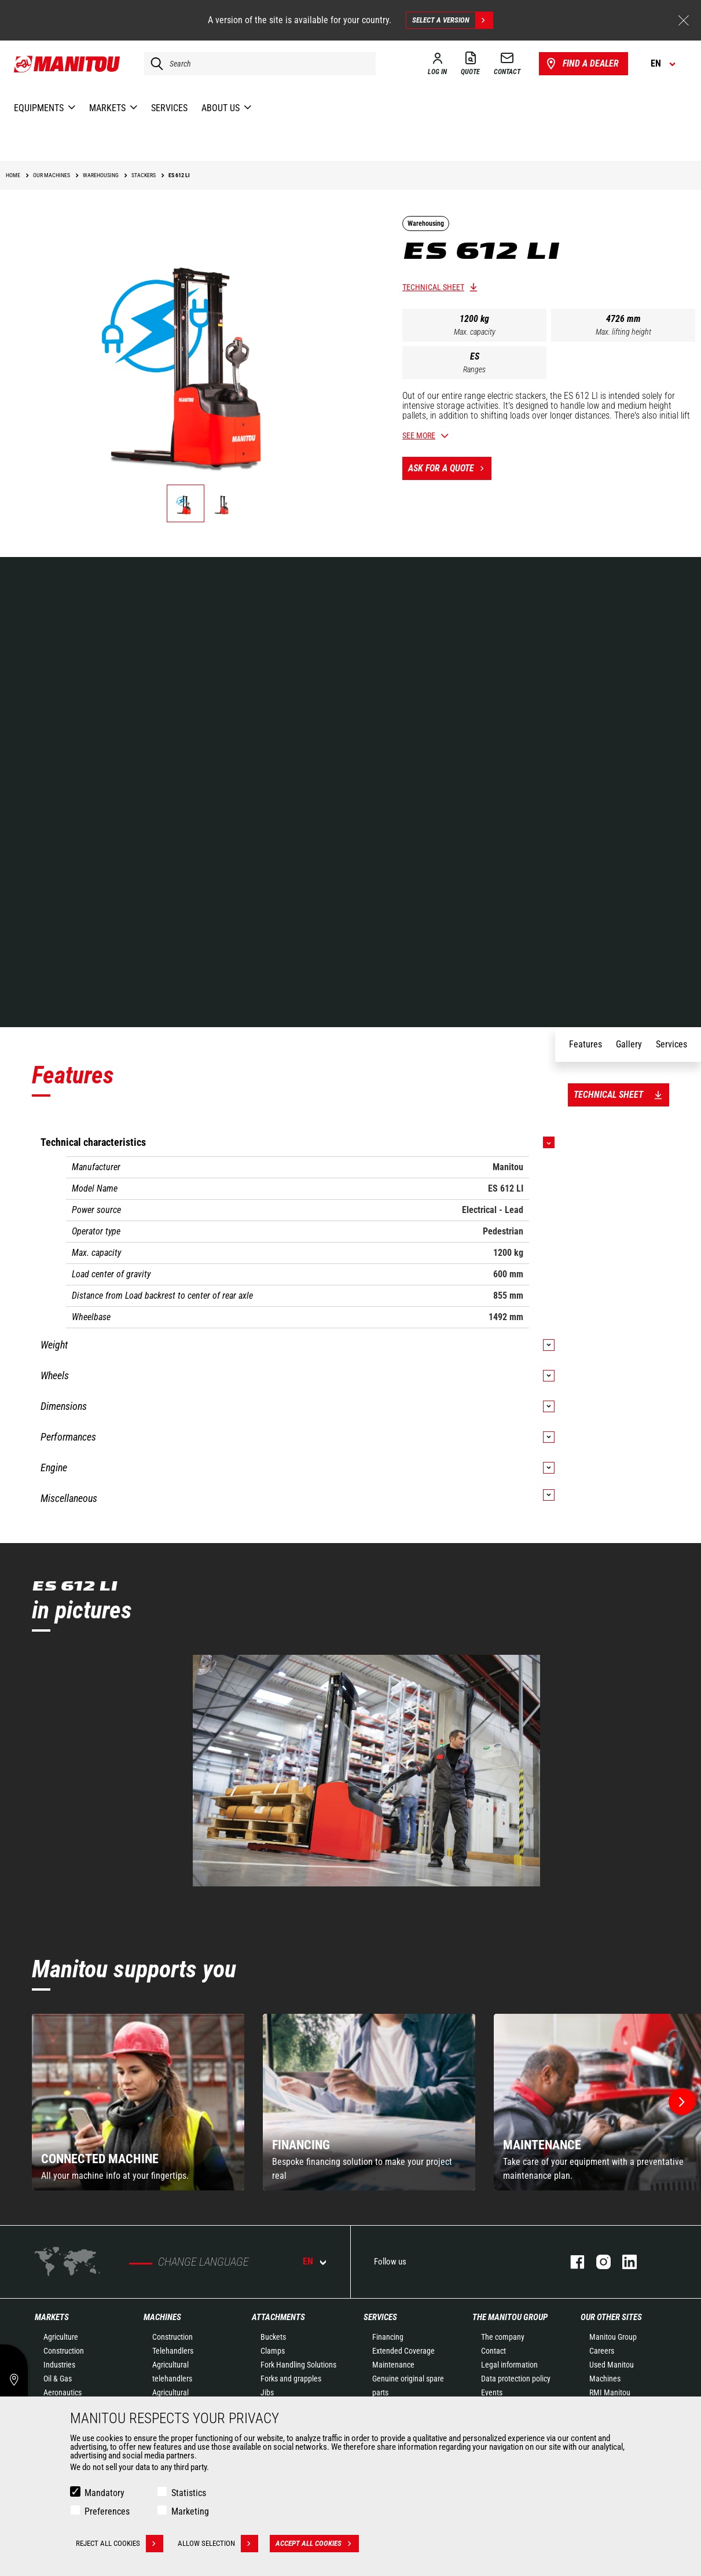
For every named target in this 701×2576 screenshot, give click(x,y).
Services (380, 2317)
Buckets (273, 2337)
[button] (682, 2101)
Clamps (272, 2350)
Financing (387, 2337)
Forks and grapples (290, 2378)
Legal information (509, 2364)
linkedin (624, 2262)
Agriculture (60, 2337)
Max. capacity (475, 332)
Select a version (452, 20)
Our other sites (611, 2317)
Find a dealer (581, 64)
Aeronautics (62, 2392)
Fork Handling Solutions (298, 2364)
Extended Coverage (403, 2350)
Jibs (267, 2392)
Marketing (190, 2511)
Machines (162, 2317)
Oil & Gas (57, 2378)
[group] (138, 2102)
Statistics (188, 2492)
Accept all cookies (317, 2543)
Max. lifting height (623, 332)
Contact (493, 2350)
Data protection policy (515, 2378)
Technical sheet (433, 287)
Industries (59, 2364)
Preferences (107, 2511)
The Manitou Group (510, 2317)
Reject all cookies (119, 2543)
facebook (572, 2262)
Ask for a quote (449, 468)
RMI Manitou (609, 2392)
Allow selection (218, 2543)
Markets (52, 2317)
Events (491, 2392)
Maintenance (393, 2364)
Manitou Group (613, 2337)
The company (502, 2337)
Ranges (474, 369)
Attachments (278, 2317)
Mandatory (104, 2492)
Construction (63, 2350)
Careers (601, 2350)
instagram (598, 2262)
